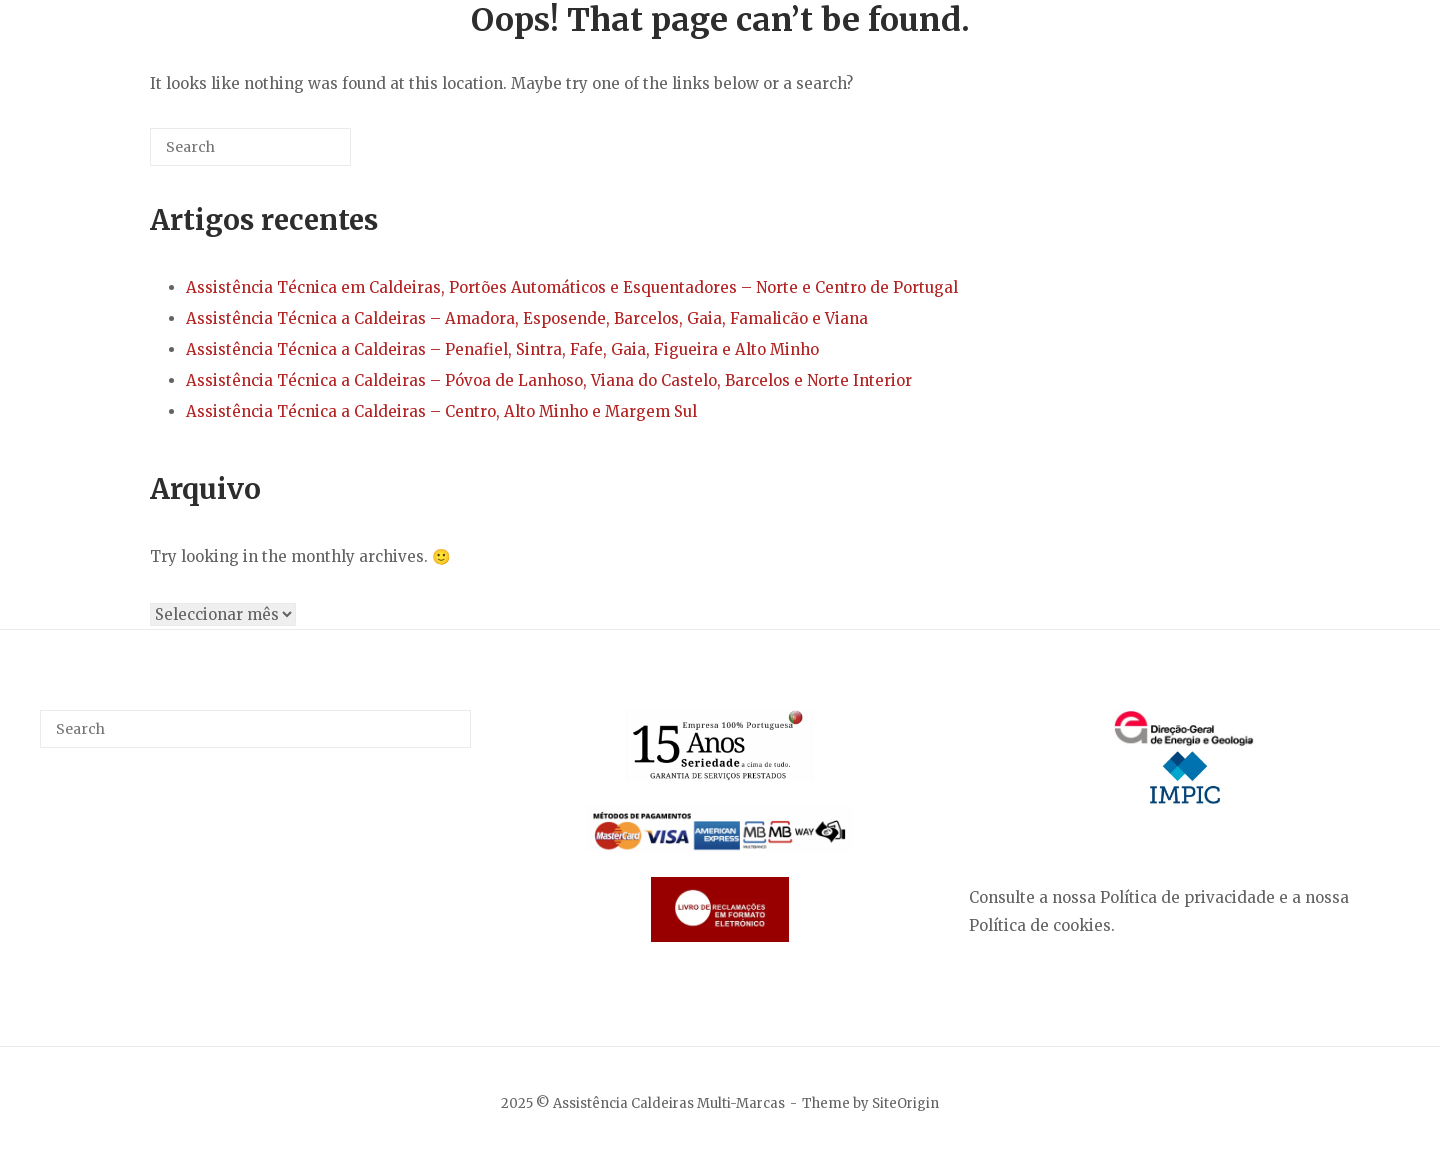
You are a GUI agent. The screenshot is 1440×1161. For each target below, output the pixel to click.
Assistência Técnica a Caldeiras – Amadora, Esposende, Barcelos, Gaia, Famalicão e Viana (527, 318)
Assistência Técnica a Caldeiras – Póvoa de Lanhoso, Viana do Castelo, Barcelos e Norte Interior (549, 380)
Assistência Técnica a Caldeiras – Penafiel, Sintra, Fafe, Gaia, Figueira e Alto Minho (502, 349)
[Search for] (250, 147)
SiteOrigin (905, 1103)
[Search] (306, 154)
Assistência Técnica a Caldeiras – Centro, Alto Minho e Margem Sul (441, 411)
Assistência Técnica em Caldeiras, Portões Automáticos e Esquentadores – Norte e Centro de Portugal (572, 287)
